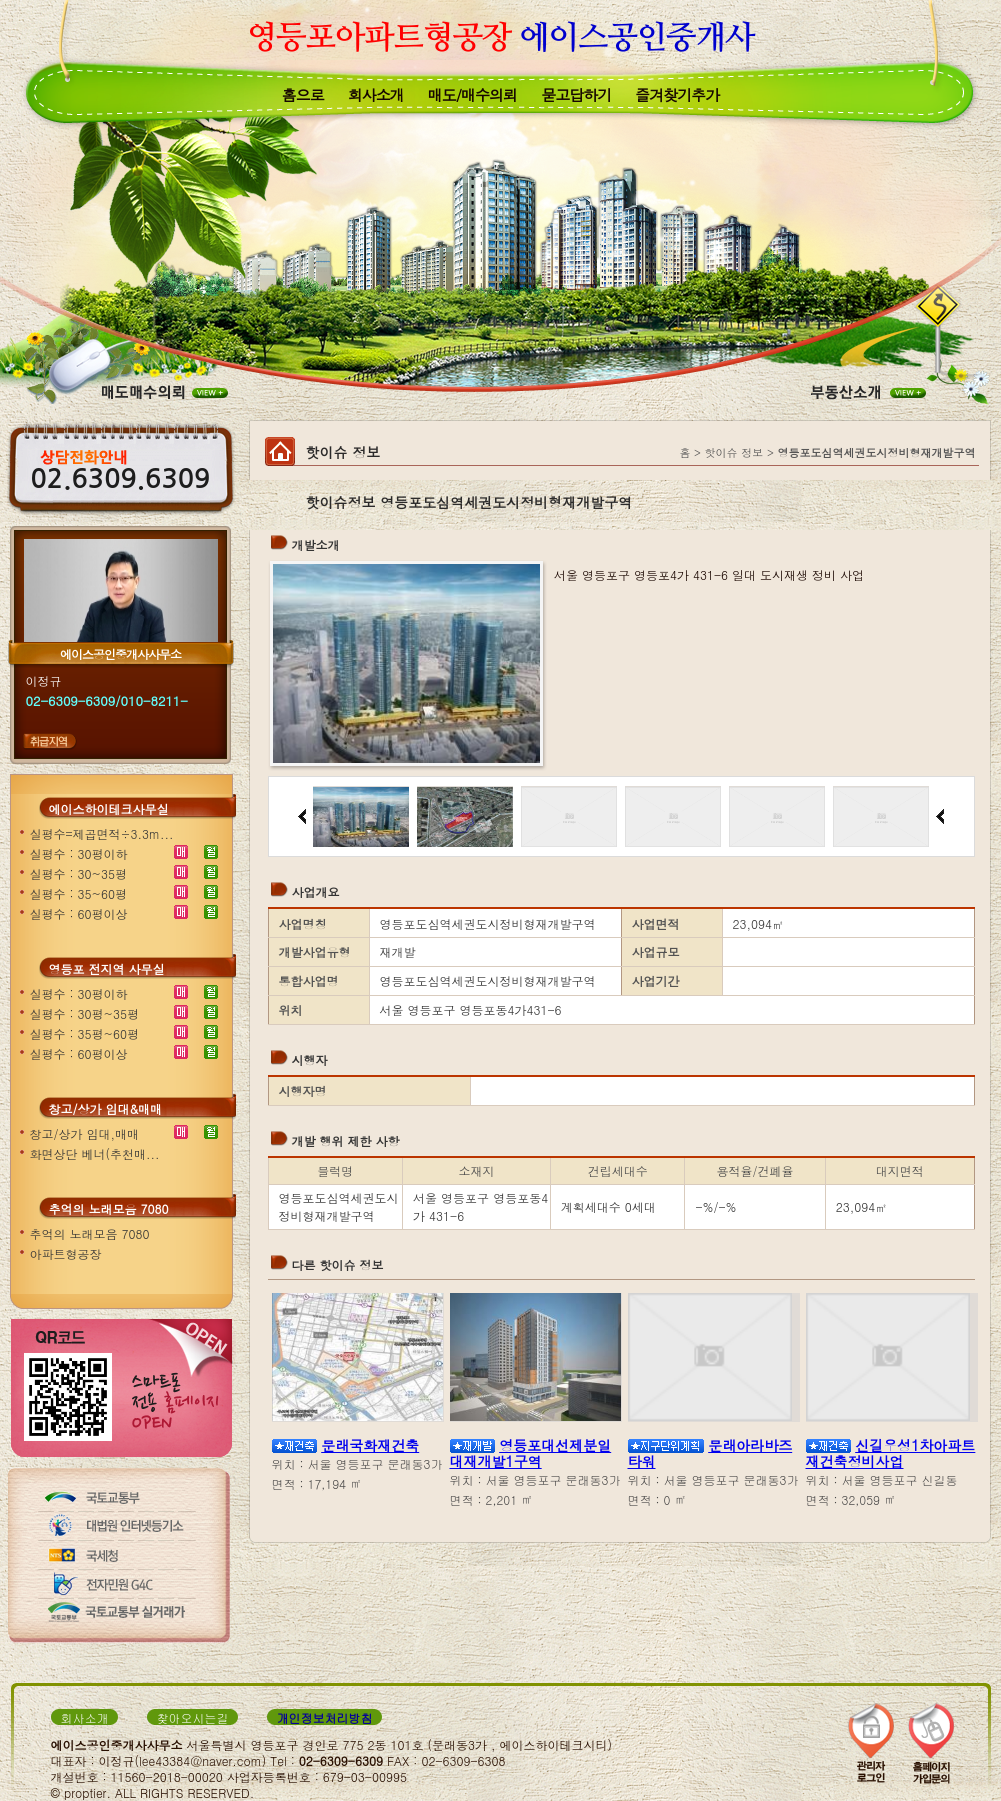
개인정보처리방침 (325, 1717)
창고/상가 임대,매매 (85, 1133)
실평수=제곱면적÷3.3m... (102, 833)
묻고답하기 (576, 94)
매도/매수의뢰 (472, 94)
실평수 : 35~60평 (79, 893)
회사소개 (376, 94)
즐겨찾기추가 (677, 94)
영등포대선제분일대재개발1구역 (531, 1453)
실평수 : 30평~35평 (85, 1013)
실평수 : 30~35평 (79, 873)
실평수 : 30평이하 (79, 853)
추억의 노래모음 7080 (90, 1233)
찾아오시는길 (193, 1717)
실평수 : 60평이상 (79, 913)
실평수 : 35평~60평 (85, 1033)
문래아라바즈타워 (710, 1453)
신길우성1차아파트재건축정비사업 (891, 1453)
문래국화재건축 (370, 1445)
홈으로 (303, 94)
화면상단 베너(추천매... (95, 1153)
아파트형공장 (66, 1253)
